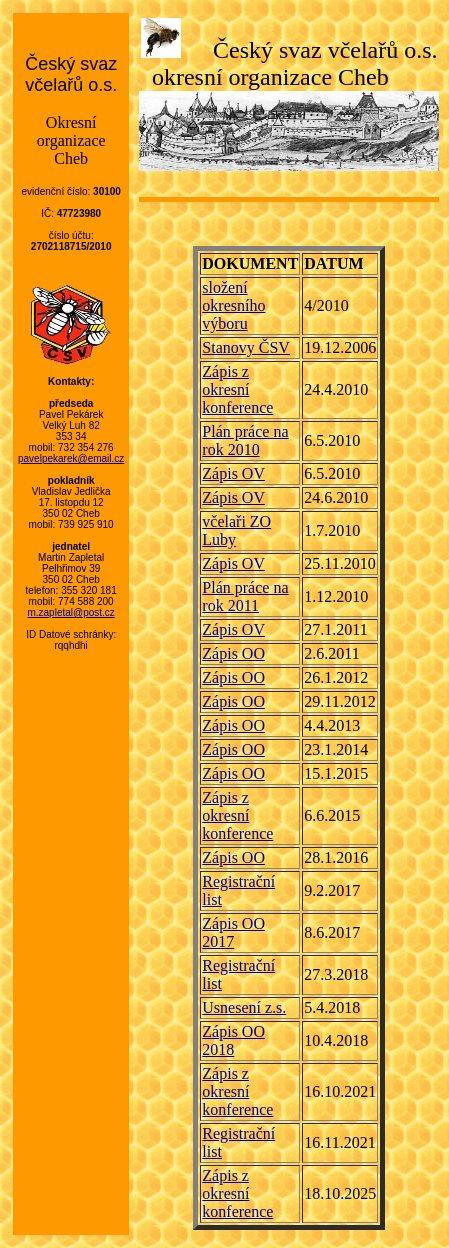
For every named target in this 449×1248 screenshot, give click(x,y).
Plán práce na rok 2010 (245, 440)
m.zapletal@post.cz (70, 612)
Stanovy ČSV (246, 347)
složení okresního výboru (233, 305)
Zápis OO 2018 (233, 1040)
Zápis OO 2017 (233, 932)
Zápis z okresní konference (237, 389)
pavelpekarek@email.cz (71, 458)
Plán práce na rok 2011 (245, 596)
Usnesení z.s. (244, 1007)
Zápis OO (233, 653)
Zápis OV (233, 473)
